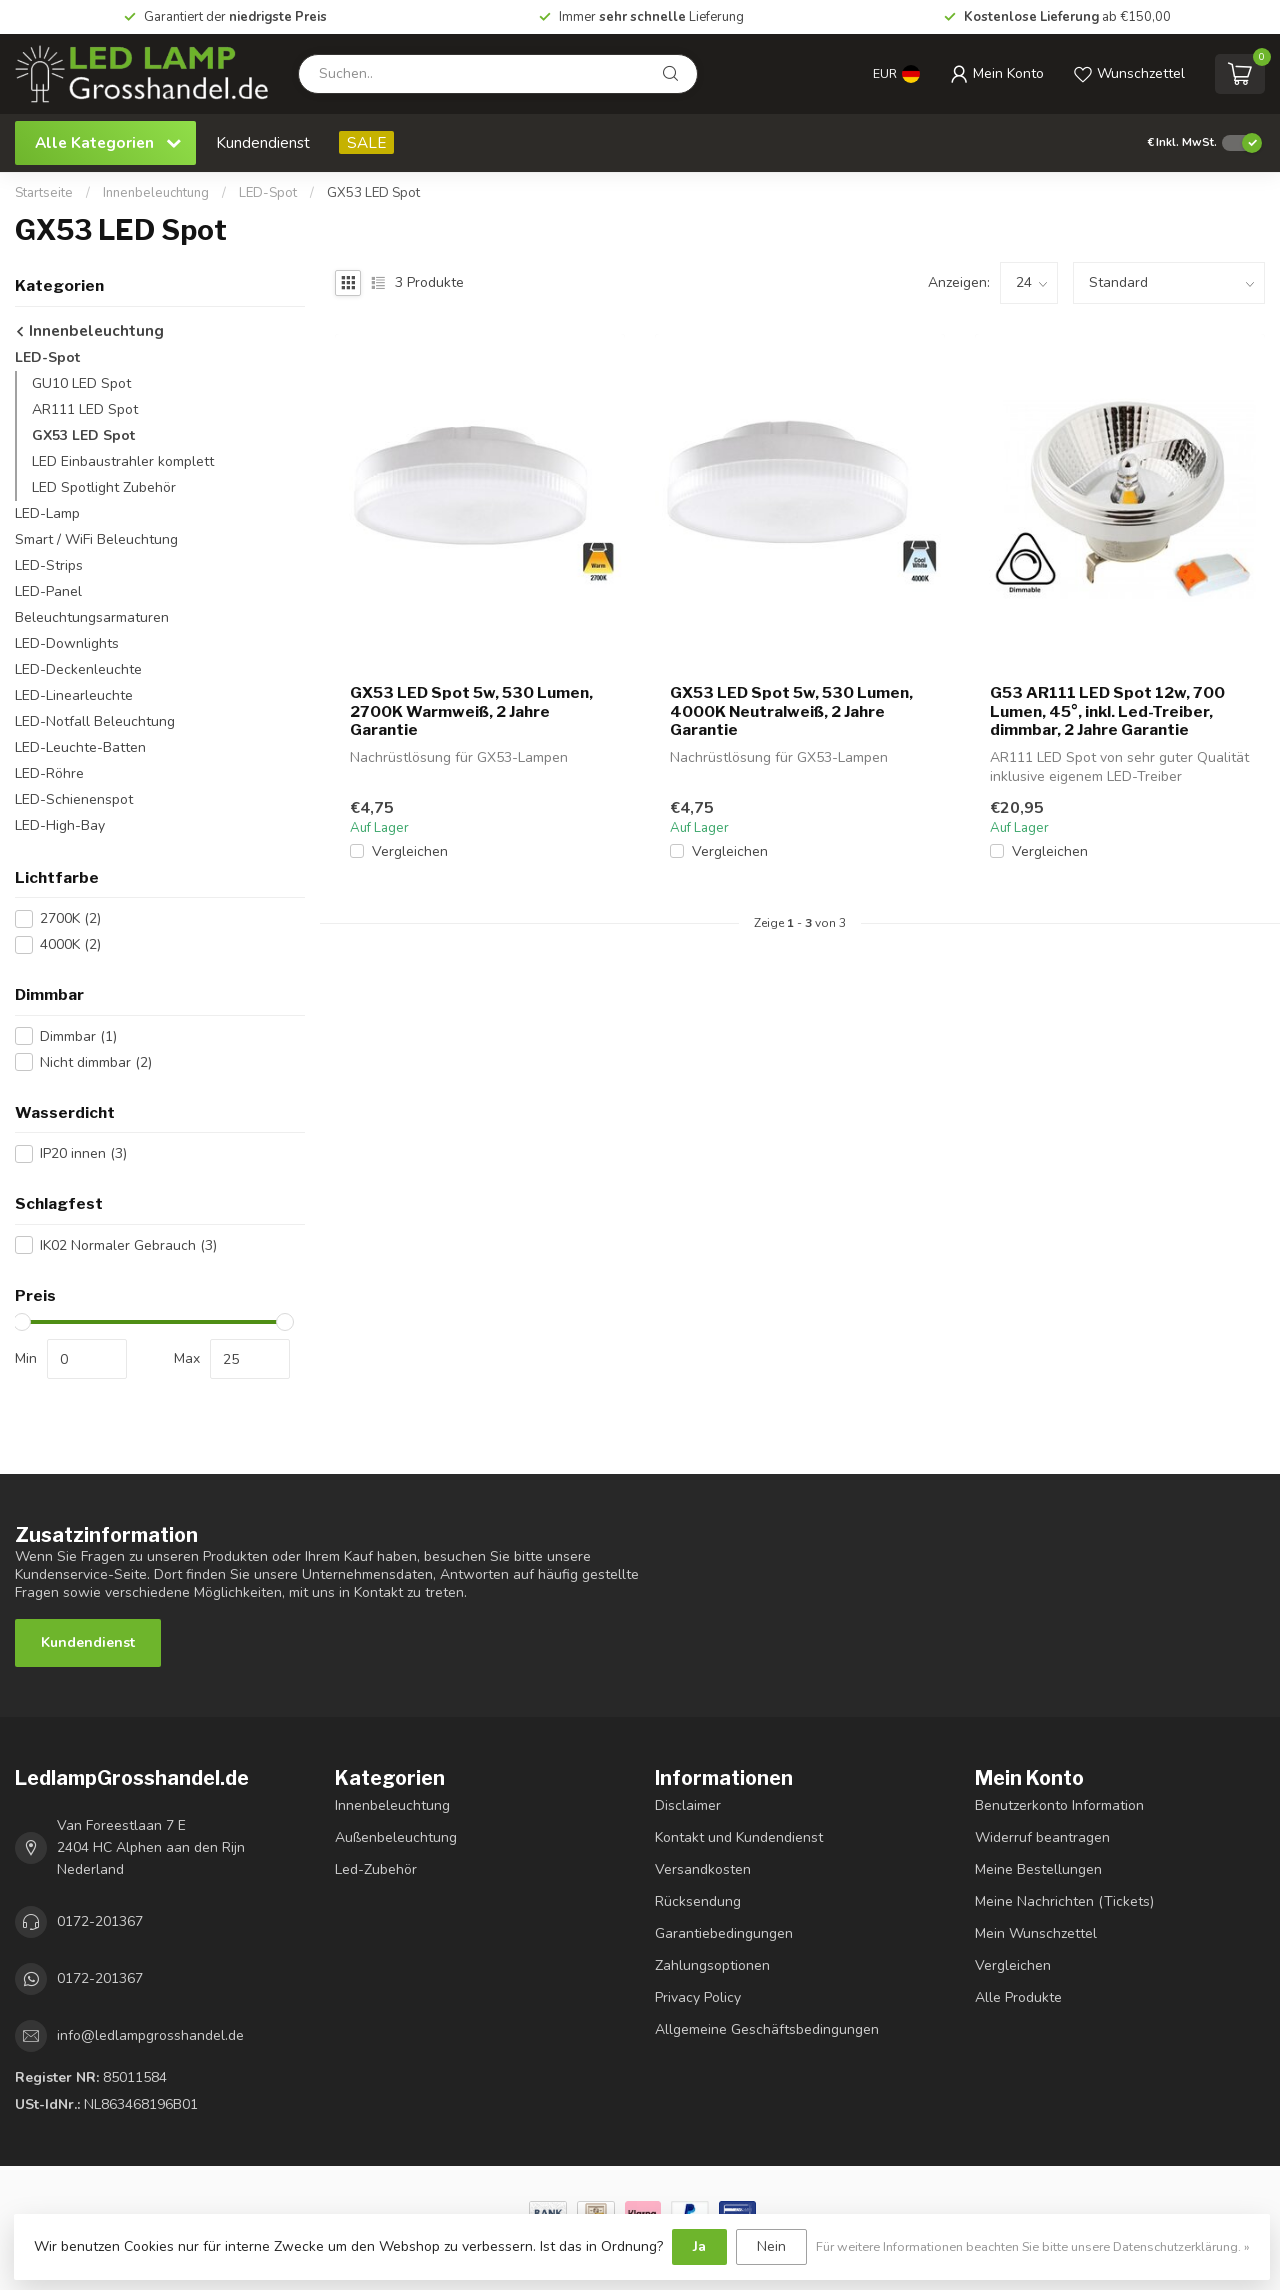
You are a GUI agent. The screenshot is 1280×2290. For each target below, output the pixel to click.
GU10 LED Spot (81, 383)
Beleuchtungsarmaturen (92, 617)
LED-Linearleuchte (74, 695)
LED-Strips (49, 565)
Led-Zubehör (376, 1869)
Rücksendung (698, 1901)
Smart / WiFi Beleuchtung (96, 539)
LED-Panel (48, 591)
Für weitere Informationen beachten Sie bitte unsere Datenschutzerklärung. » (1033, 2246)
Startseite (44, 193)
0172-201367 (100, 1921)
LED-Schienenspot (74, 799)
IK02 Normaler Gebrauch (128, 1245)
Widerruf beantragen (1042, 1837)
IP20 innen (83, 1153)
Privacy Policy (698, 1997)
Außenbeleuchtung (396, 1837)
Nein (771, 2246)
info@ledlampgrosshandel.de (150, 2035)
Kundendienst (263, 142)
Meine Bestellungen (1038, 1869)
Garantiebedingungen (724, 1933)
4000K (70, 944)
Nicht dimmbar (96, 1062)
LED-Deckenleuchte (78, 669)
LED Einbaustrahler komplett (123, 461)
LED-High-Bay (60, 825)
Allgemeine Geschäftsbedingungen (767, 2029)
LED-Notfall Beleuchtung (95, 721)
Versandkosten (703, 1869)
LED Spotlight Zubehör (104, 487)
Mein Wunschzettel (1036, 1933)
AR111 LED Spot (85, 409)
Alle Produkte (1018, 1997)
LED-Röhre (49, 773)
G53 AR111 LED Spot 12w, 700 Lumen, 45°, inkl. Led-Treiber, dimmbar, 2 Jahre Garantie (1107, 711)
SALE (366, 142)
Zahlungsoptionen (712, 1965)
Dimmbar (78, 1036)
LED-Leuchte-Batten (80, 747)
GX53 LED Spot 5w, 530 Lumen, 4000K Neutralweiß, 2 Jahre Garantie (791, 711)
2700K (70, 918)
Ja (699, 2246)
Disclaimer (688, 1805)
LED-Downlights (67, 643)
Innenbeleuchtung (156, 193)
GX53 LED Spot (373, 193)
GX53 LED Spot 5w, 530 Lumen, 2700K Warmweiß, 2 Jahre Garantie (471, 711)
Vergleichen (410, 851)
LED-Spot (268, 193)
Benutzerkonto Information (1059, 1805)
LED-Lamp (47, 513)
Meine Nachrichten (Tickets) (1064, 1901)
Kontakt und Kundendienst (739, 1837)
